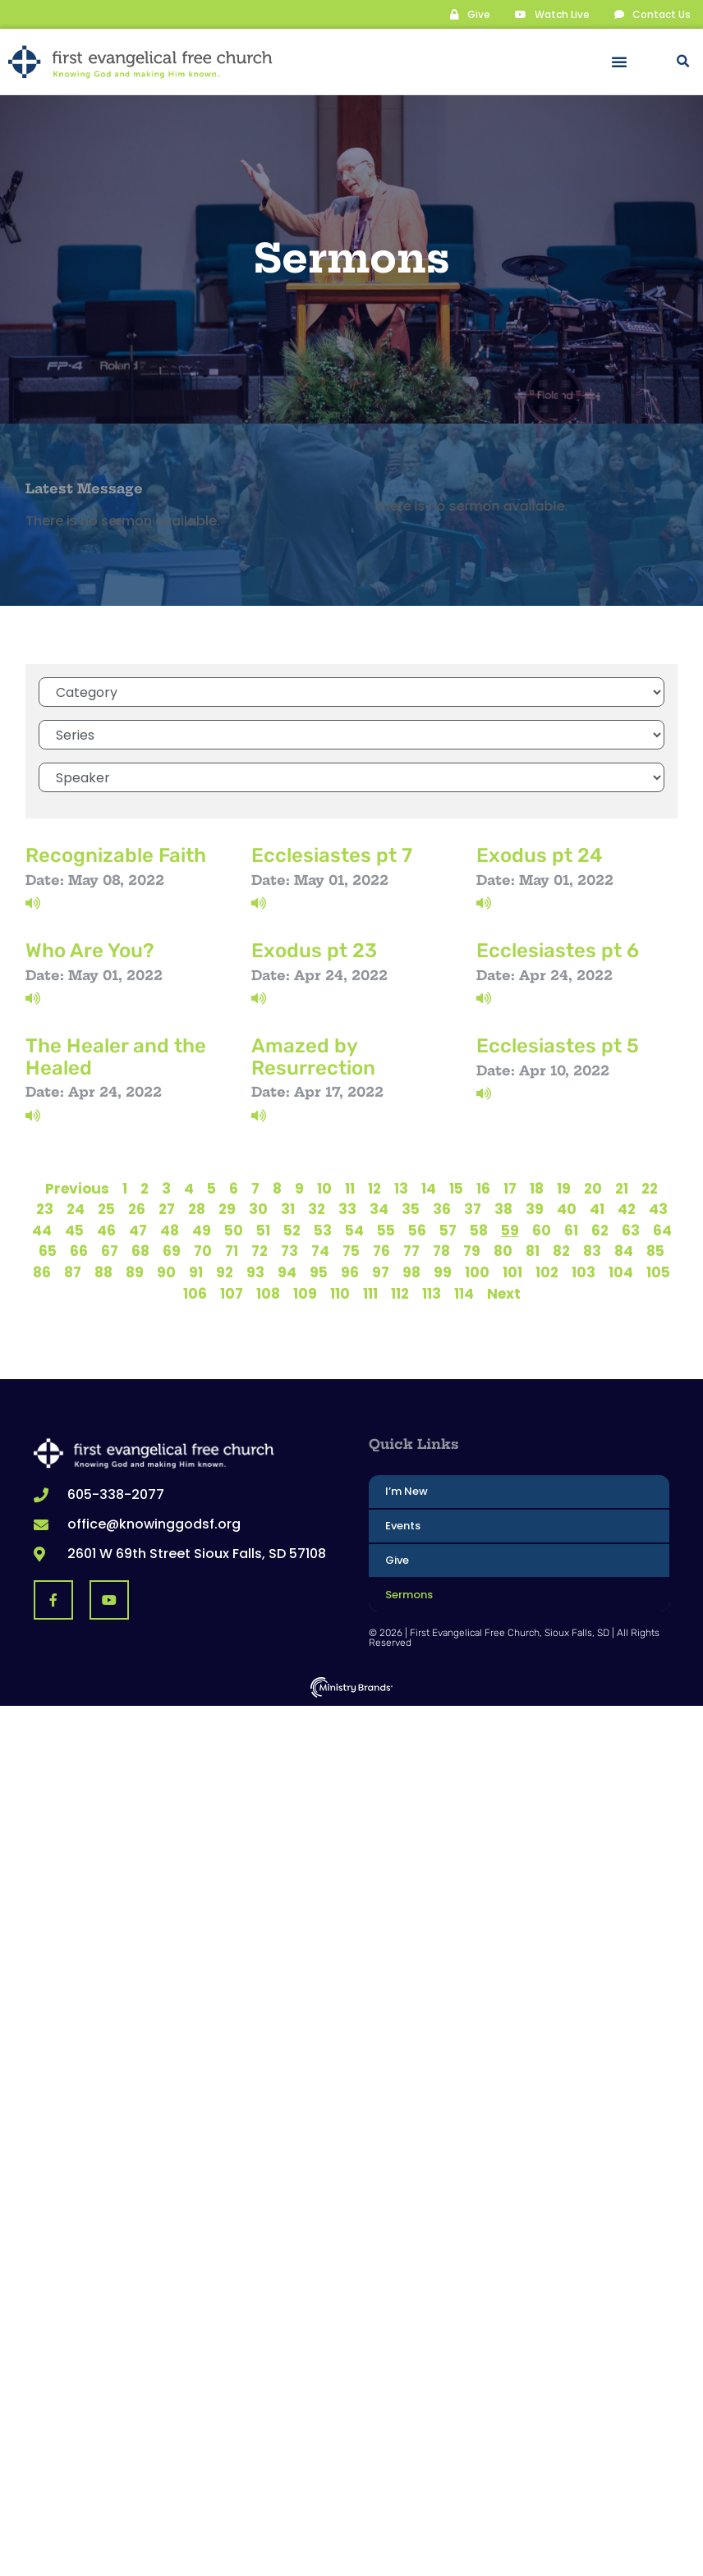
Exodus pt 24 (539, 854)
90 (166, 1271)
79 (471, 1250)
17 (510, 1188)
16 (483, 1188)
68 (140, 1250)
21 (621, 1188)
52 (292, 1230)
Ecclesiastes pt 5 (557, 1045)
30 (258, 1208)
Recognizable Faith (115, 854)
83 (592, 1250)
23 (44, 1208)
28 (196, 1208)
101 (512, 1271)
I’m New (406, 1490)
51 (263, 1230)
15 (456, 1188)
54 (354, 1230)
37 (472, 1208)
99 (443, 1271)
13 (401, 1188)
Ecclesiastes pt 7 (331, 854)
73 (289, 1250)
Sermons (409, 1594)
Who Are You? (89, 949)
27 (167, 1208)
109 (305, 1293)
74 (320, 1250)
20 (593, 1188)
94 (287, 1271)
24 (76, 1208)
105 (658, 1271)
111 (370, 1293)
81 (533, 1250)
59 (510, 1230)
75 (351, 1250)
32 (316, 1208)
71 (231, 1250)
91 (196, 1271)
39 (535, 1208)
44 (42, 1230)
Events (402, 1525)
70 (203, 1250)
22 (649, 1188)
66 (79, 1250)
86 (42, 1271)
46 (106, 1230)
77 (411, 1250)
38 (503, 1208)
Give (397, 1559)
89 (135, 1271)
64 (662, 1230)
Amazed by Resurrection (313, 1056)
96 (350, 1271)
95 (319, 1271)
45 (74, 1230)
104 (621, 1271)
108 (268, 1293)
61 (571, 1230)
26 (136, 1208)
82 (561, 1250)
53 (323, 1230)
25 (106, 1208)
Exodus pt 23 (314, 949)
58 (479, 1230)
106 (195, 1293)
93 (255, 1271)
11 (350, 1188)
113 (431, 1293)
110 (340, 1293)
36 (442, 1208)
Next (504, 1293)
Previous (77, 1188)
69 (172, 1250)
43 (658, 1208)
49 (201, 1230)
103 (583, 1271)
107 (231, 1293)
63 (631, 1230)
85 (655, 1250)
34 (379, 1208)
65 (48, 1250)
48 (169, 1230)
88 (103, 1271)
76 (381, 1250)
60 (541, 1230)
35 (411, 1208)
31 (288, 1208)
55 (386, 1230)
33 (347, 1208)
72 (259, 1250)
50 (233, 1230)
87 (72, 1271)
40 (567, 1208)
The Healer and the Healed (115, 1056)
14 (428, 1188)
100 (477, 1271)
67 (109, 1250)
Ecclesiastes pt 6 (557, 949)
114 (464, 1293)
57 (448, 1230)
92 (224, 1271)
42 (627, 1208)
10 (324, 1188)
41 (597, 1208)
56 (417, 1230)
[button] (619, 61)
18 (537, 1188)
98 (411, 1271)
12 (374, 1188)
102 (546, 1271)
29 (227, 1208)
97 (380, 1271)
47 (138, 1230)
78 (441, 1250)
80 (503, 1250)
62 (600, 1230)
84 (623, 1250)
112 (400, 1293)
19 (564, 1188)
